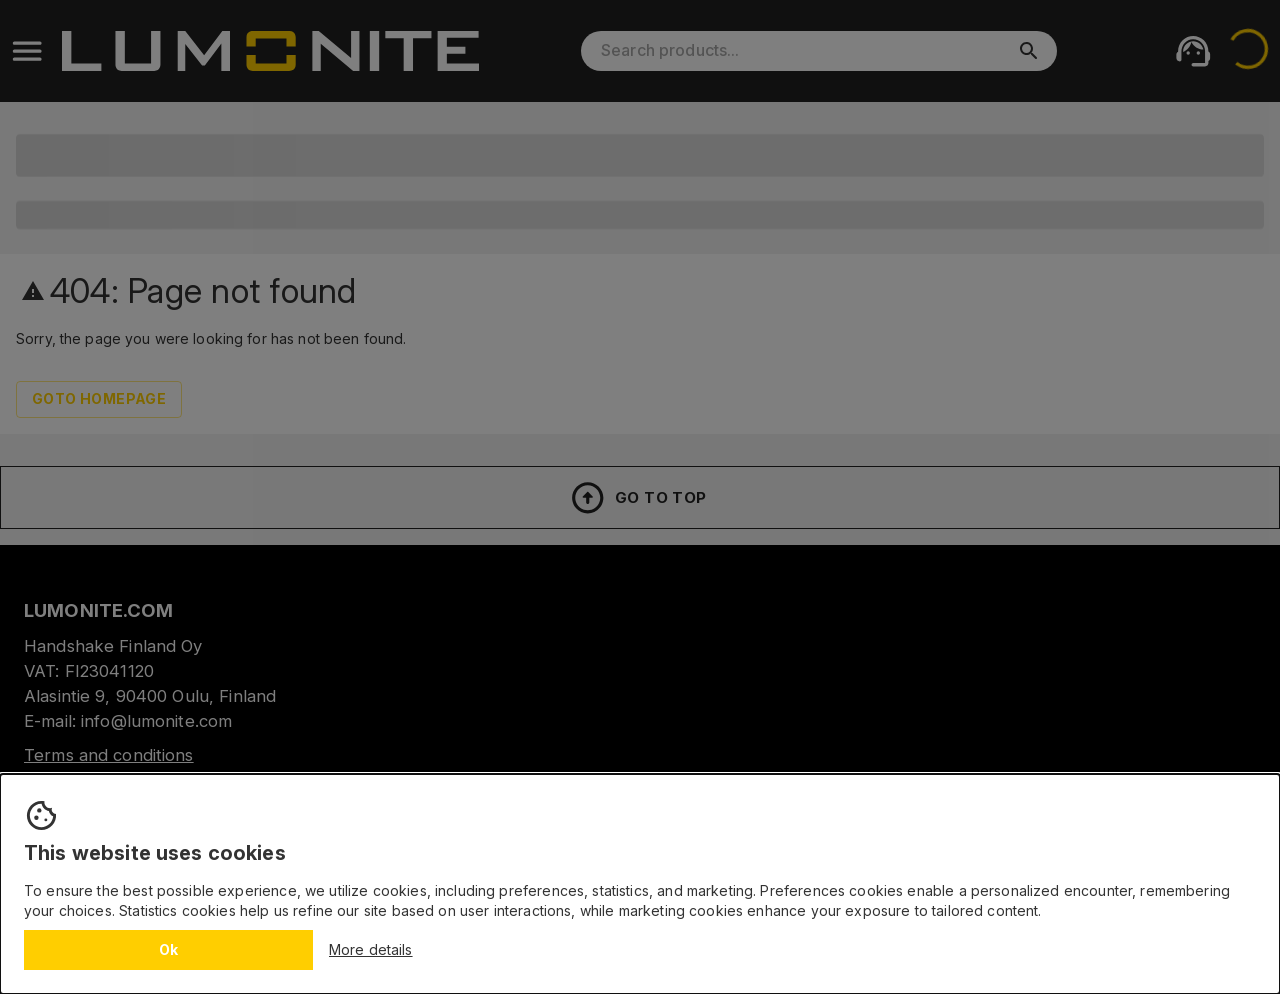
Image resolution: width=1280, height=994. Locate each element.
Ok (169, 949)
